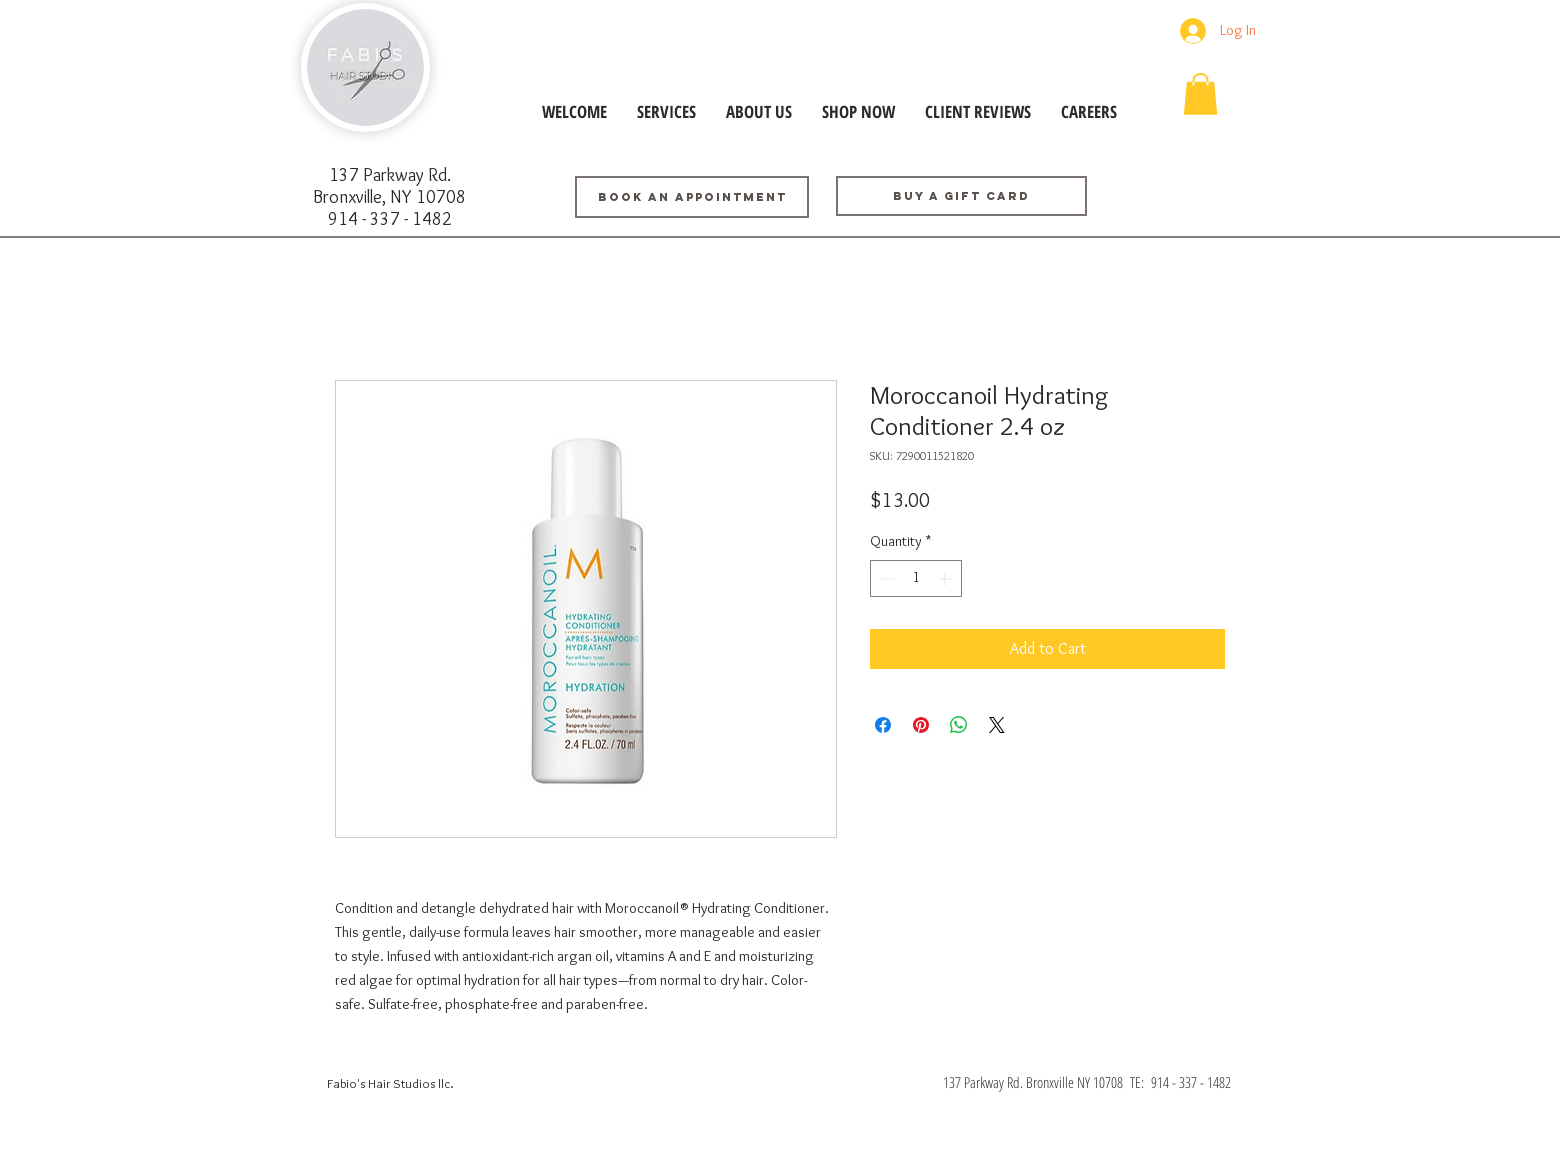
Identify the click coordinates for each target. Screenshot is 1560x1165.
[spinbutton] (916, 578)
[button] (1200, 94)
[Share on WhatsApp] (959, 725)
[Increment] (946, 578)
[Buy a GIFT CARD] (961, 196)
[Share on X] (997, 725)
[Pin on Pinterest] (921, 725)
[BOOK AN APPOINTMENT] (692, 197)
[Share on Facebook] (883, 725)
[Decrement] (885, 578)
